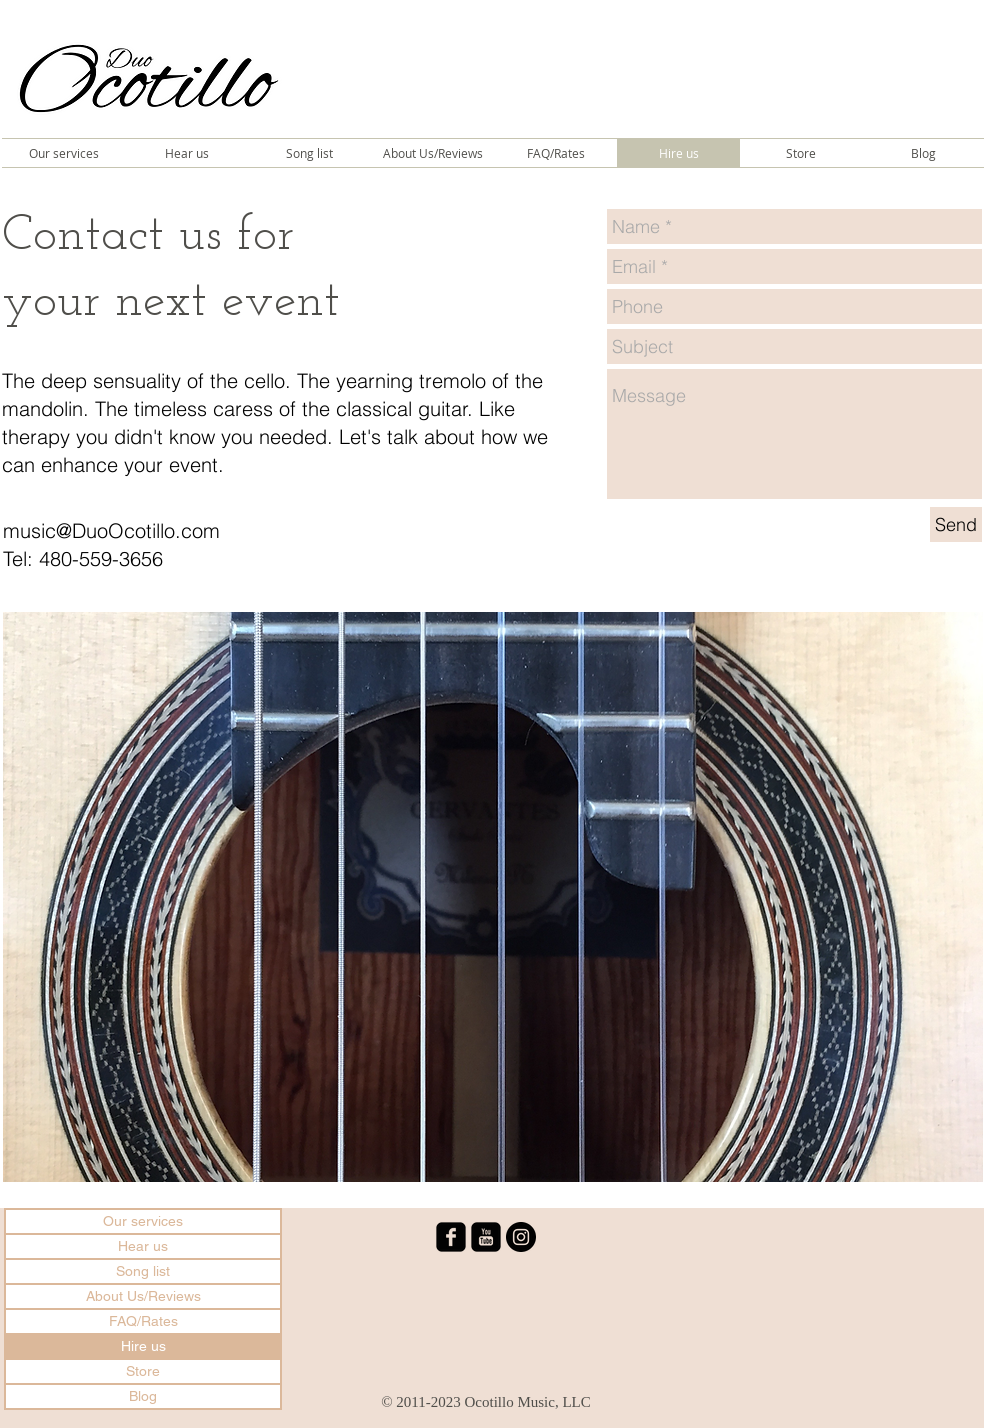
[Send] (956, 524)
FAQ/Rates (143, 1321)
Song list (143, 1271)
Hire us (143, 1346)
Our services (143, 1221)
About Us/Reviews (143, 1296)
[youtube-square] (486, 1237)
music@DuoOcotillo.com (111, 530)
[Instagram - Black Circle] (521, 1237)
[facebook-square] (451, 1237)
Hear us (143, 1246)
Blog (143, 1396)
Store (143, 1371)
